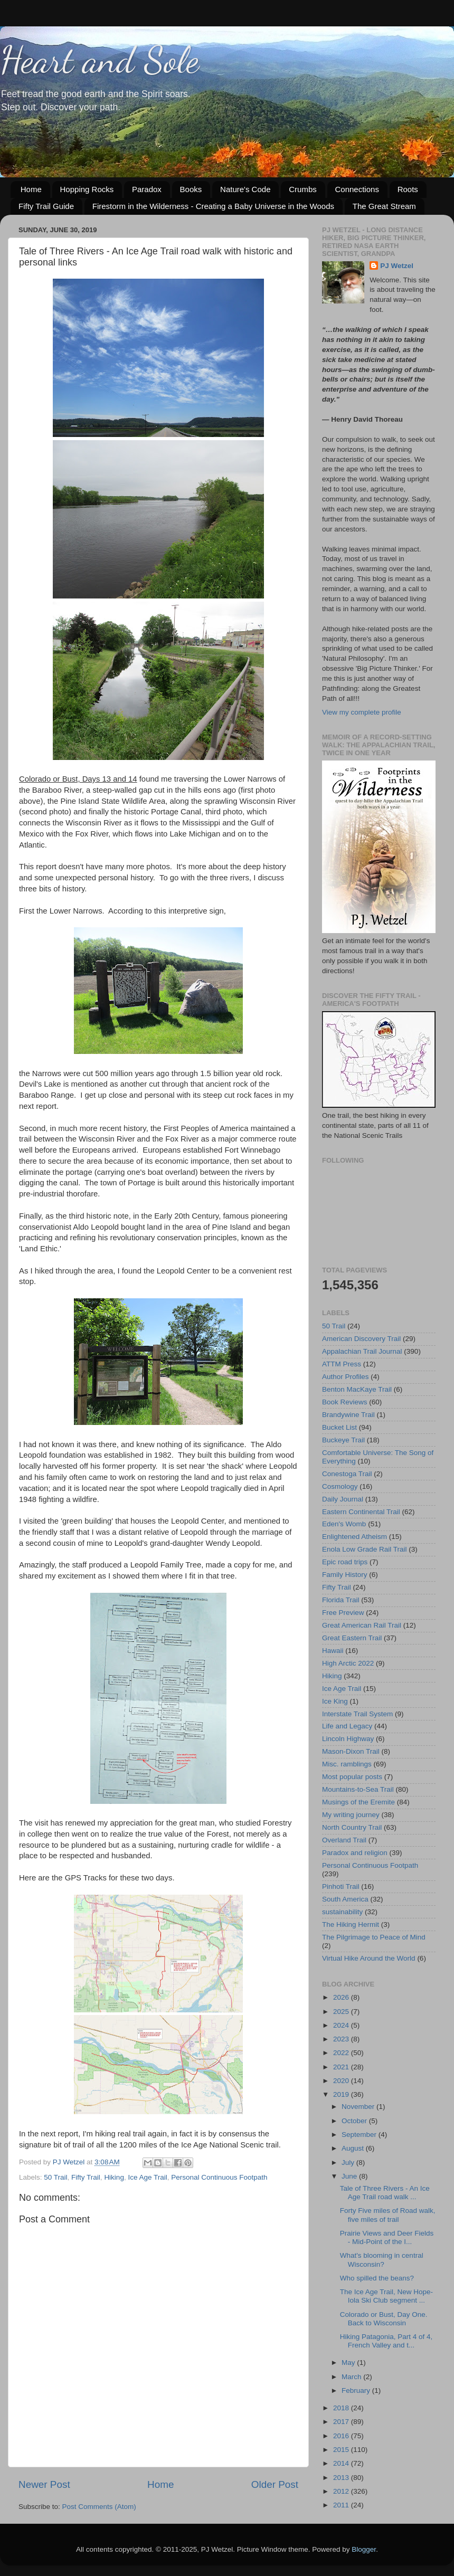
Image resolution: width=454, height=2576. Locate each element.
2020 (342, 2081)
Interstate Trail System (357, 1714)
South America (345, 1899)
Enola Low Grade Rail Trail (364, 1549)
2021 (342, 2067)
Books (191, 189)
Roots (408, 189)
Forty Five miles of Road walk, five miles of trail (388, 2215)
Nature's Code (245, 189)
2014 (342, 2463)
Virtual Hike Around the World (368, 1958)
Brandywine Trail (348, 1415)
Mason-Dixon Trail (351, 1751)
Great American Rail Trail (361, 1625)
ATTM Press (341, 1364)
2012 (342, 2491)
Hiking (114, 2177)
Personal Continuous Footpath (219, 2177)
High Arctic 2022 (348, 1663)
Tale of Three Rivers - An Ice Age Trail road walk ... (385, 2192)
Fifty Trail (85, 2177)
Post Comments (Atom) (99, 2507)
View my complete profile (361, 712)
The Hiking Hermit (350, 1924)
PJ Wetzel (396, 266)
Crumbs (303, 189)
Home (31, 189)
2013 (342, 2478)
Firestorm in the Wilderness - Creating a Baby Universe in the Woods (213, 206)
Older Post (274, 2484)
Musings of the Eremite (358, 1802)
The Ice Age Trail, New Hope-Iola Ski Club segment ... (386, 2296)
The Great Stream (384, 206)
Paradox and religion (354, 1853)
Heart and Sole (99, 60)
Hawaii (333, 1651)
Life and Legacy (347, 1726)
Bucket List (339, 1427)
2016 (342, 2436)
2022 (342, 2053)
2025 (342, 2012)
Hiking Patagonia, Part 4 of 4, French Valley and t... (386, 2341)
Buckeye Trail (343, 1440)
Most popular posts (352, 1777)
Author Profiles (345, 1377)
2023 (342, 2039)
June (350, 2176)
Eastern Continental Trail (361, 1512)
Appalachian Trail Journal (362, 1351)
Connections (357, 189)
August (354, 2148)
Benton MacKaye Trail (357, 1389)
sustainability (342, 1912)
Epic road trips (344, 1562)
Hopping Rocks (87, 189)
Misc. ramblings (347, 1764)
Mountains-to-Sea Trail (358, 1789)
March (352, 2377)
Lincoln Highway (348, 1739)
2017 (342, 2422)
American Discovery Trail (361, 1339)
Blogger (364, 2549)
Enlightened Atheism (354, 1537)
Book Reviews (344, 1402)
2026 (342, 1997)
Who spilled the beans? (377, 2278)
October (355, 2121)
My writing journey (351, 1815)
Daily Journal (342, 1499)
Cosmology (340, 1486)
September (360, 2134)
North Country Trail (352, 1827)
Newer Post (44, 2484)
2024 (342, 2025)
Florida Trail (341, 1600)
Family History (344, 1575)
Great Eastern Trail (352, 1638)
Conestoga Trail (347, 1474)
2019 (342, 2094)
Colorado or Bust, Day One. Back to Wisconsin (384, 2319)
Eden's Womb (344, 1524)
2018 (342, 2408)
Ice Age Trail (147, 2177)
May (349, 2362)
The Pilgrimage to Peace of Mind (373, 1937)
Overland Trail (344, 1840)
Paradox (147, 189)
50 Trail (55, 2177)
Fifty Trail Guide (46, 206)
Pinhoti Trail (341, 1886)
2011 (342, 2505)
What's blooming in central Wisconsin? (381, 2259)
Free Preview (343, 1613)
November (359, 2107)
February (357, 2390)
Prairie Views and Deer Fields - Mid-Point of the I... (387, 2237)
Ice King (335, 1701)
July (349, 2162)
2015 (342, 2450)
